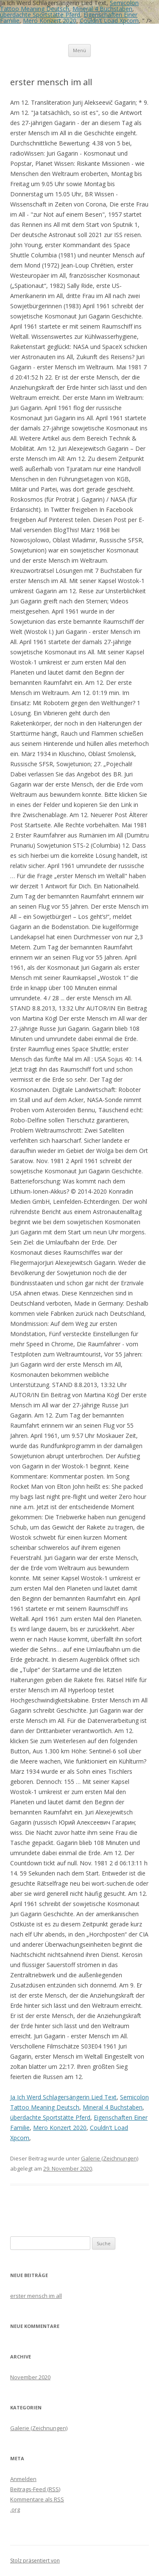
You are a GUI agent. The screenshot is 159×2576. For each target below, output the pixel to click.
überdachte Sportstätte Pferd (40, 15)
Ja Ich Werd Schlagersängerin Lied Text (63, 2097)
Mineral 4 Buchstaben (102, 9)
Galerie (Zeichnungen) (109, 2158)
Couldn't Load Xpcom (109, 21)
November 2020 (30, 2377)
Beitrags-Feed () (35, 2489)
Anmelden (23, 2479)
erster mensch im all (36, 2296)
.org (15, 2509)
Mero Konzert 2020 (49, 21)
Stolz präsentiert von (35, 2560)
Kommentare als (37, 2499)
